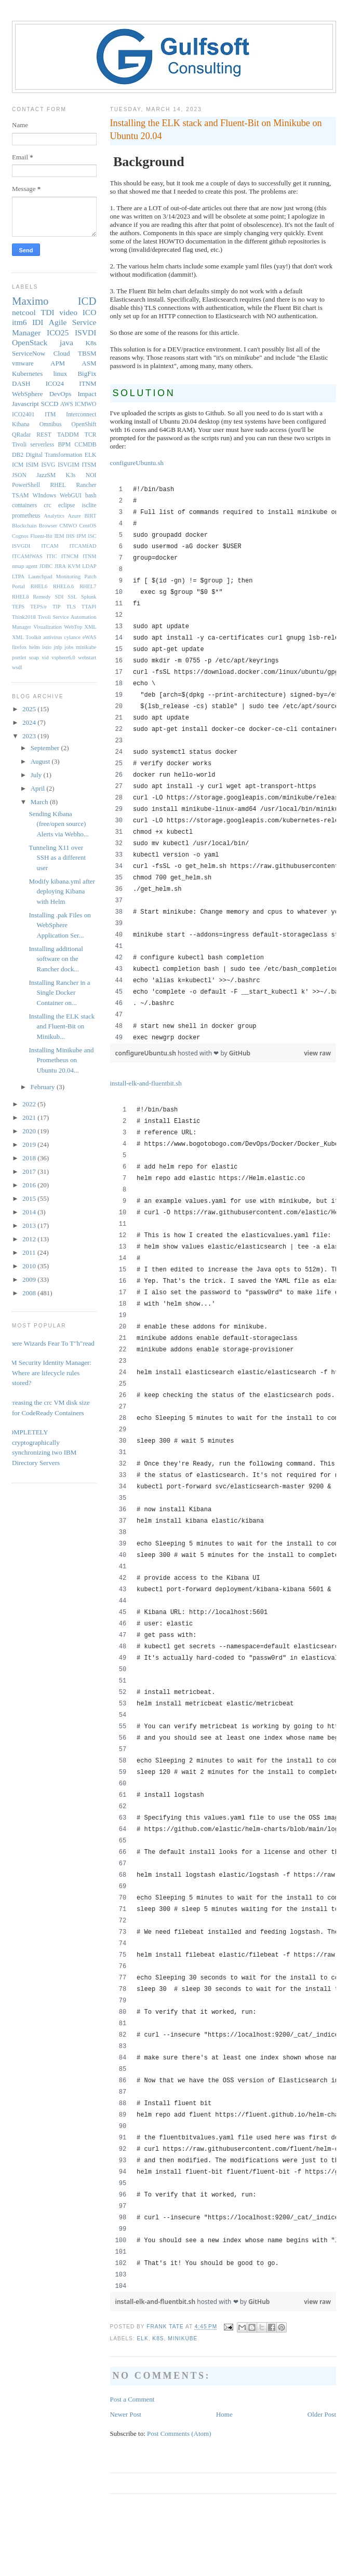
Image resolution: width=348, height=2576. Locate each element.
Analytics (54, 516)
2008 (29, 1293)
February (44, 1087)
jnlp (58, 647)
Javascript (25, 404)
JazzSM (46, 475)
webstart (87, 657)
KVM (74, 566)
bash (90, 495)
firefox (19, 647)
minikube (182, 2338)
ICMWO (86, 404)
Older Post (321, 2414)
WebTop (73, 627)
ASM (89, 363)
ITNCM (69, 556)
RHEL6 (39, 586)
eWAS (90, 637)
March (40, 802)
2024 (29, 722)
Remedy (42, 597)
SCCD (49, 404)
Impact (86, 394)
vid (45, 657)
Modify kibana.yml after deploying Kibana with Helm (62, 891)
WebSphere (27, 394)
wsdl (17, 667)
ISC (92, 536)
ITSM (89, 465)
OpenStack (29, 342)
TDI (48, 312)
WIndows (44, 495)
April (39, 788)
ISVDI (86, 332)
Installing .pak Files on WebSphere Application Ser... (59, 925)
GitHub (239, 1053)
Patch (90, 576)
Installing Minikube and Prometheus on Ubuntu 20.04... (61, 1060)
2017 (29, 1171)
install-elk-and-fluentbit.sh (146, 1083)
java (66, 342)
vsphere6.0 (63, 657)
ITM (50, 414)
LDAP (89, 566)
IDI (38, 322)
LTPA (18, 576)
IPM (81, 536)
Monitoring (68, 576)
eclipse (66, 505)
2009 (29, 1279)
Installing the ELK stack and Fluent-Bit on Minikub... (62, 1026)
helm (34, 647)
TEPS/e (38, 606)
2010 (29, 1266)
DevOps (60, 394)
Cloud (61, 353)
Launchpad (40, 576)
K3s (71, 475)
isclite (89, 505)
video (68, 312)
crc (47, 505)
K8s (158, 2338)
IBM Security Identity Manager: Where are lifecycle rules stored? (47, 1373)
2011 (29, 1252)
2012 (29, 1239)
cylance (72, 637)
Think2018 (24, 617)
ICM (17, 465)
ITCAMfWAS (27, 556)
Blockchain (24, 525)
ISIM (32, 465)
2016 (29, 1185)
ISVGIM (68, 465)
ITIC (52, 556)
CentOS (88, 525)
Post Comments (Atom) (179, 2433)
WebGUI (71, 495)
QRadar (21, 434)
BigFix (86, 373)
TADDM (68, 434)
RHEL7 (87, 586)
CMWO (68, 525)
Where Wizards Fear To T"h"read (49, 1343)
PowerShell (26, 485)
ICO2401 (23, 414)
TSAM (20, 495)
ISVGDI (21, 546)
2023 (29, 736)
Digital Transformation (53, 455)
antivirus (52, 637)
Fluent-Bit (41, 536)
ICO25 (58, 332)
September (46, 748)
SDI (59, 597)
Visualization (47, 627)
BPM (64, 444)
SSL (72, 597)
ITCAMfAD (83, 546)
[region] (223, 763)
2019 (29, 1144)
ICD (87, 301)
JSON (19, 475)
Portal (18, 586)
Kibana (21, 424)
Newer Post (125, 2414)
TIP (56, 606)
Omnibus (50, 424)
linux (60, 373)
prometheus (26, 515)
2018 (29, 1158)
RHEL (58, 485)
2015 (29, 1198)
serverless (42, 444)
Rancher (86, 485)
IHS (70, 536)
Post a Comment (132, 2399)
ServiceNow (28, 353)
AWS (66, 404)
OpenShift (83, 424)
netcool (24, 312)
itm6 (19, 322)
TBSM (87, 353)
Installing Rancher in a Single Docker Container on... (59, 993)
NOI (91, 475)
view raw (317, 1053)
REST (43, 434)
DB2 (17, 455)
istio (46, 647)
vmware (23, 363)
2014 (29, 1212)
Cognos (20, 536)
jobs (68, 647)
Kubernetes (27, 373)
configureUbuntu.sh (137, 463)
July (37, 775)
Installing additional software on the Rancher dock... (56, 959)
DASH (21, 383)
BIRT (90, 516)
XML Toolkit (26, 637)
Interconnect (81, 414)
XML (90, 627)
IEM (59, 536)
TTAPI (89, 606)
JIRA (60, 566)
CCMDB (85, 444)
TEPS (18, 606)
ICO (90, 312)
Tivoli (19, 444)
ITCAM (49, 546)
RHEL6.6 (63, 586)
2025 (29, 709)
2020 (29, 1131)
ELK (143, 2338)
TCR (91, 434)
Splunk (88, 597)
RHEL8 (20, 597)
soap (34, 657)
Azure (74, 516)
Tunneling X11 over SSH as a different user (57, 858)
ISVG (48, 465)
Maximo (30, 301)
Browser (48, 525)
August (41, 761)
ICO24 (55, 383)
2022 (29, 1104)
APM (57, 363)
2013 (29, 1225)
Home (224, 2414)
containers (24, 505)
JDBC (45, 566)
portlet (19, 657)
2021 (29, 1117)
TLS (70, 606)
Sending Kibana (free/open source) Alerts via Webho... (58, 824)
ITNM (87, 383)
